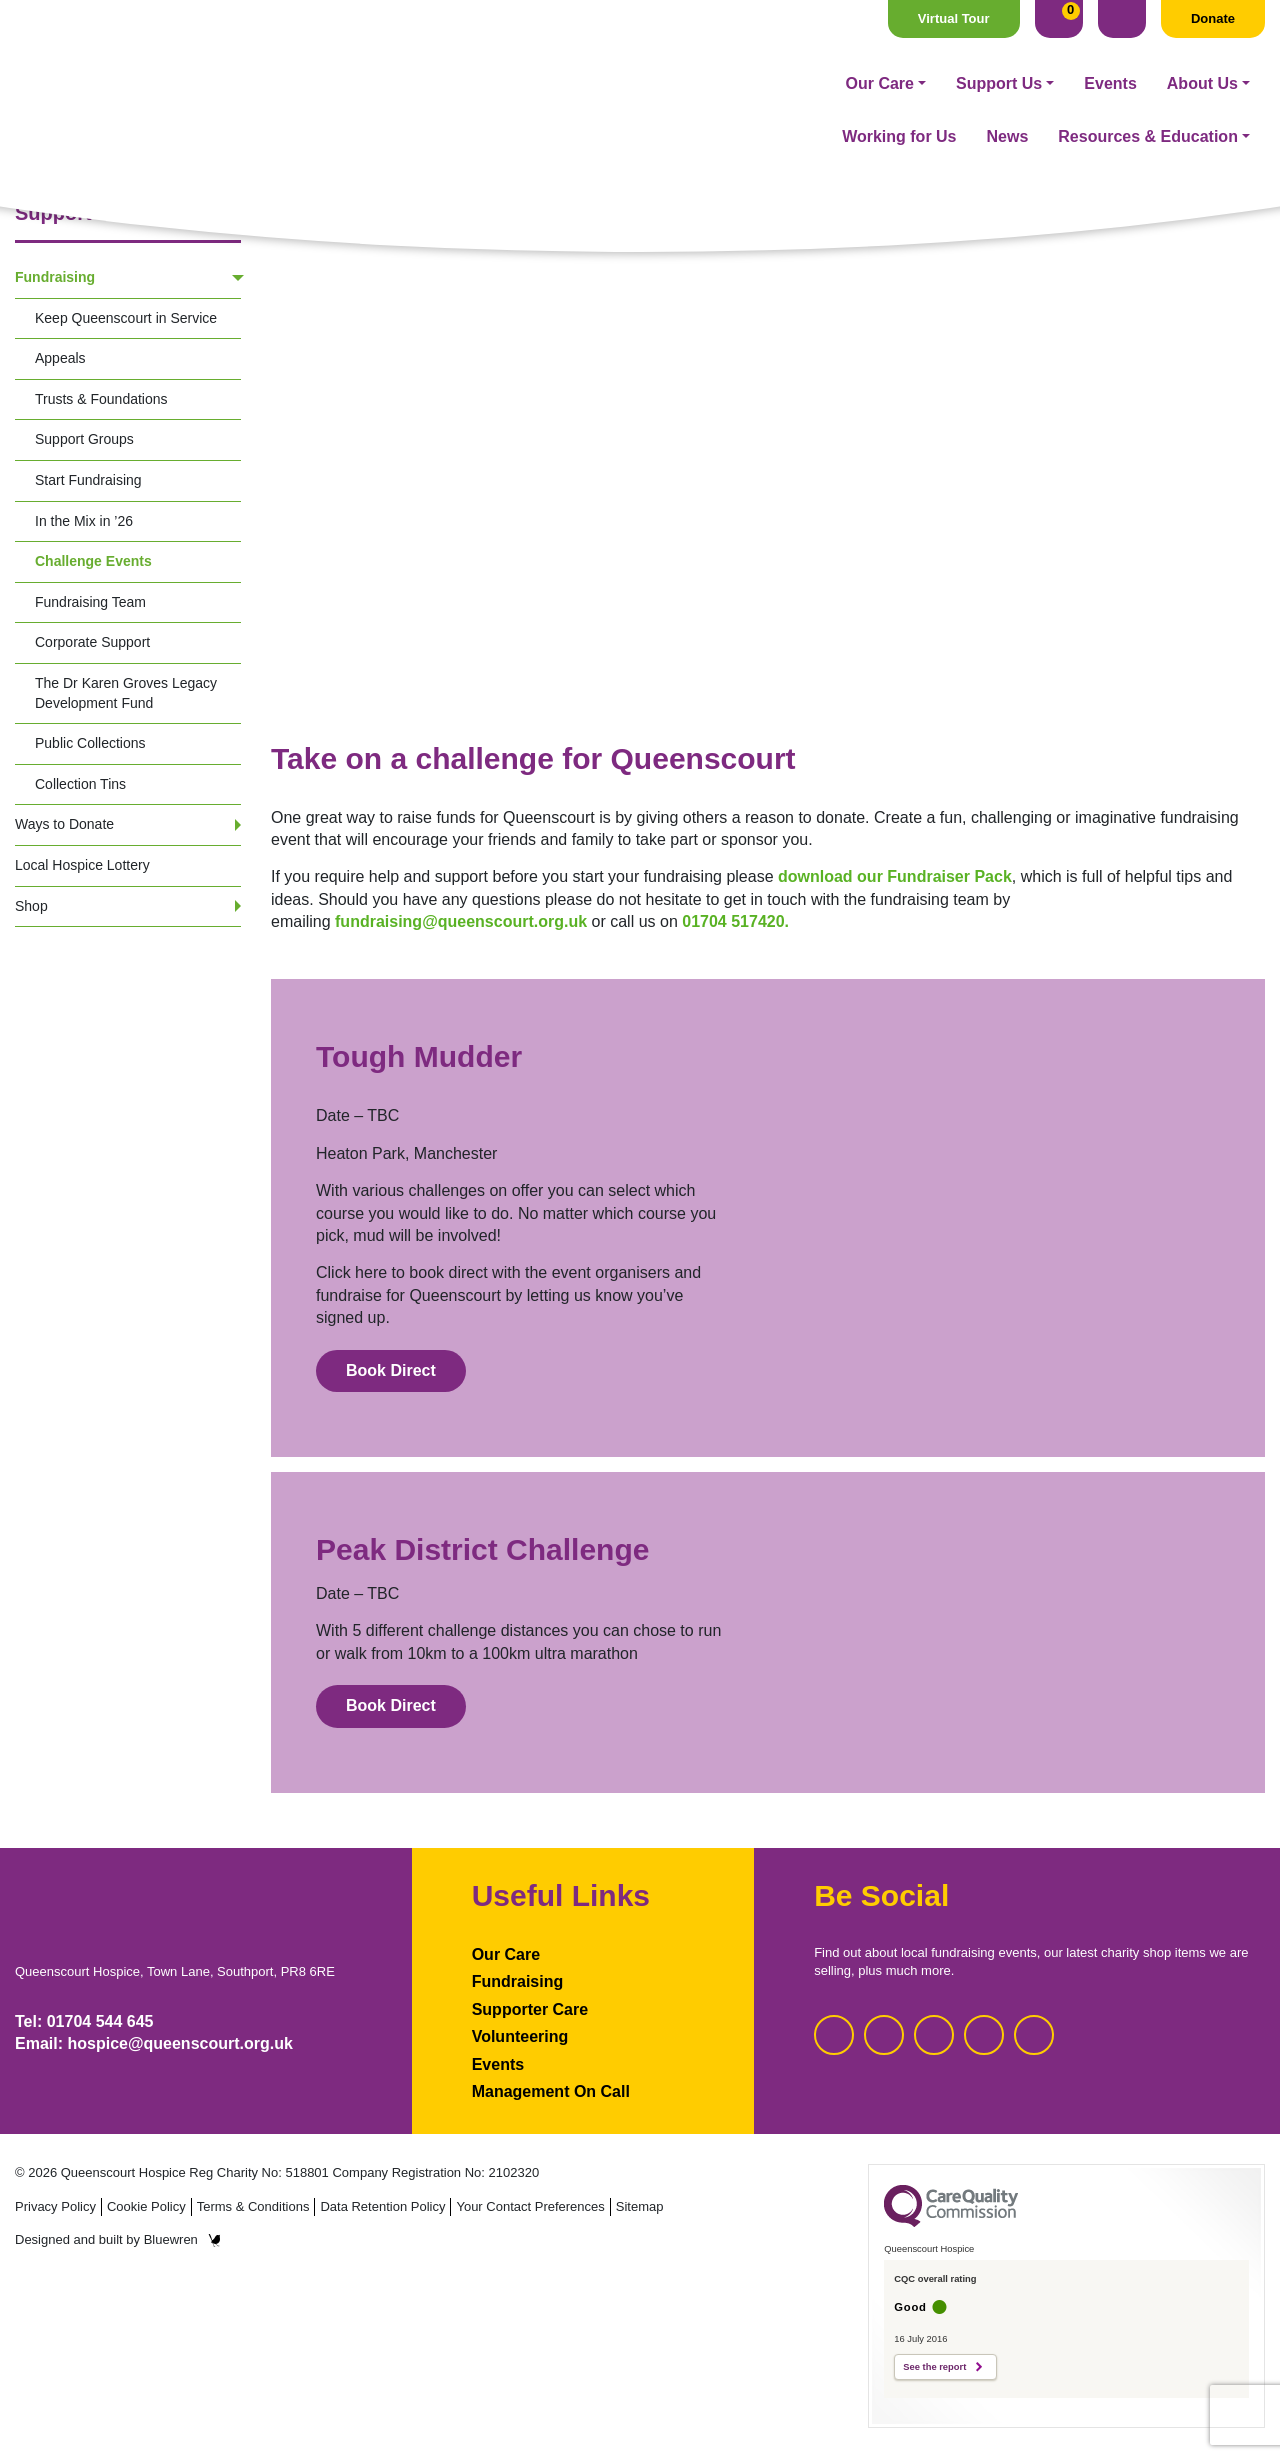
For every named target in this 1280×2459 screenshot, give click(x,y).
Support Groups (84, 439)
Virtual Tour (954, 18)
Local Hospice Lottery (82, 865)
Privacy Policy (55, 2206)
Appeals (60, 358)
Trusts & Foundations (101, 399)
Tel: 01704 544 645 (84, 2021)
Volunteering (520, 2036)
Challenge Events (93, 561)
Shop (31, 906)
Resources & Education (1148, 83)
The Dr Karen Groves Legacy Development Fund (126, 693)
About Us (764, 83)
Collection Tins (80, 784)
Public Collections (90, 743)
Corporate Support (92, 642)
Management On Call (551, 2091)
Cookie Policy (146, 2206)
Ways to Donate (64, 824)
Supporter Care (530, 2009)
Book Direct (391, 1370)
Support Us (561, 83)
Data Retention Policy (382, 2206)
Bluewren (182, 2239)
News (1008, 83)
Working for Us (899, 83)
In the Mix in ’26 (84, 521)
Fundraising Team (90, 602)
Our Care (442, 83)
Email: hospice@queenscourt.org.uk (154, 2043)
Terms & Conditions (253, 2206)
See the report (934, 2367)
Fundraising (55, 277)
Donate (1213, 18)
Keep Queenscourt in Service (126, 318)
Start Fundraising (88, 480)
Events (672, 83)
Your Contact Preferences (530, 2206)
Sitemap (640, 2206)
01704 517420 (733, 921)
